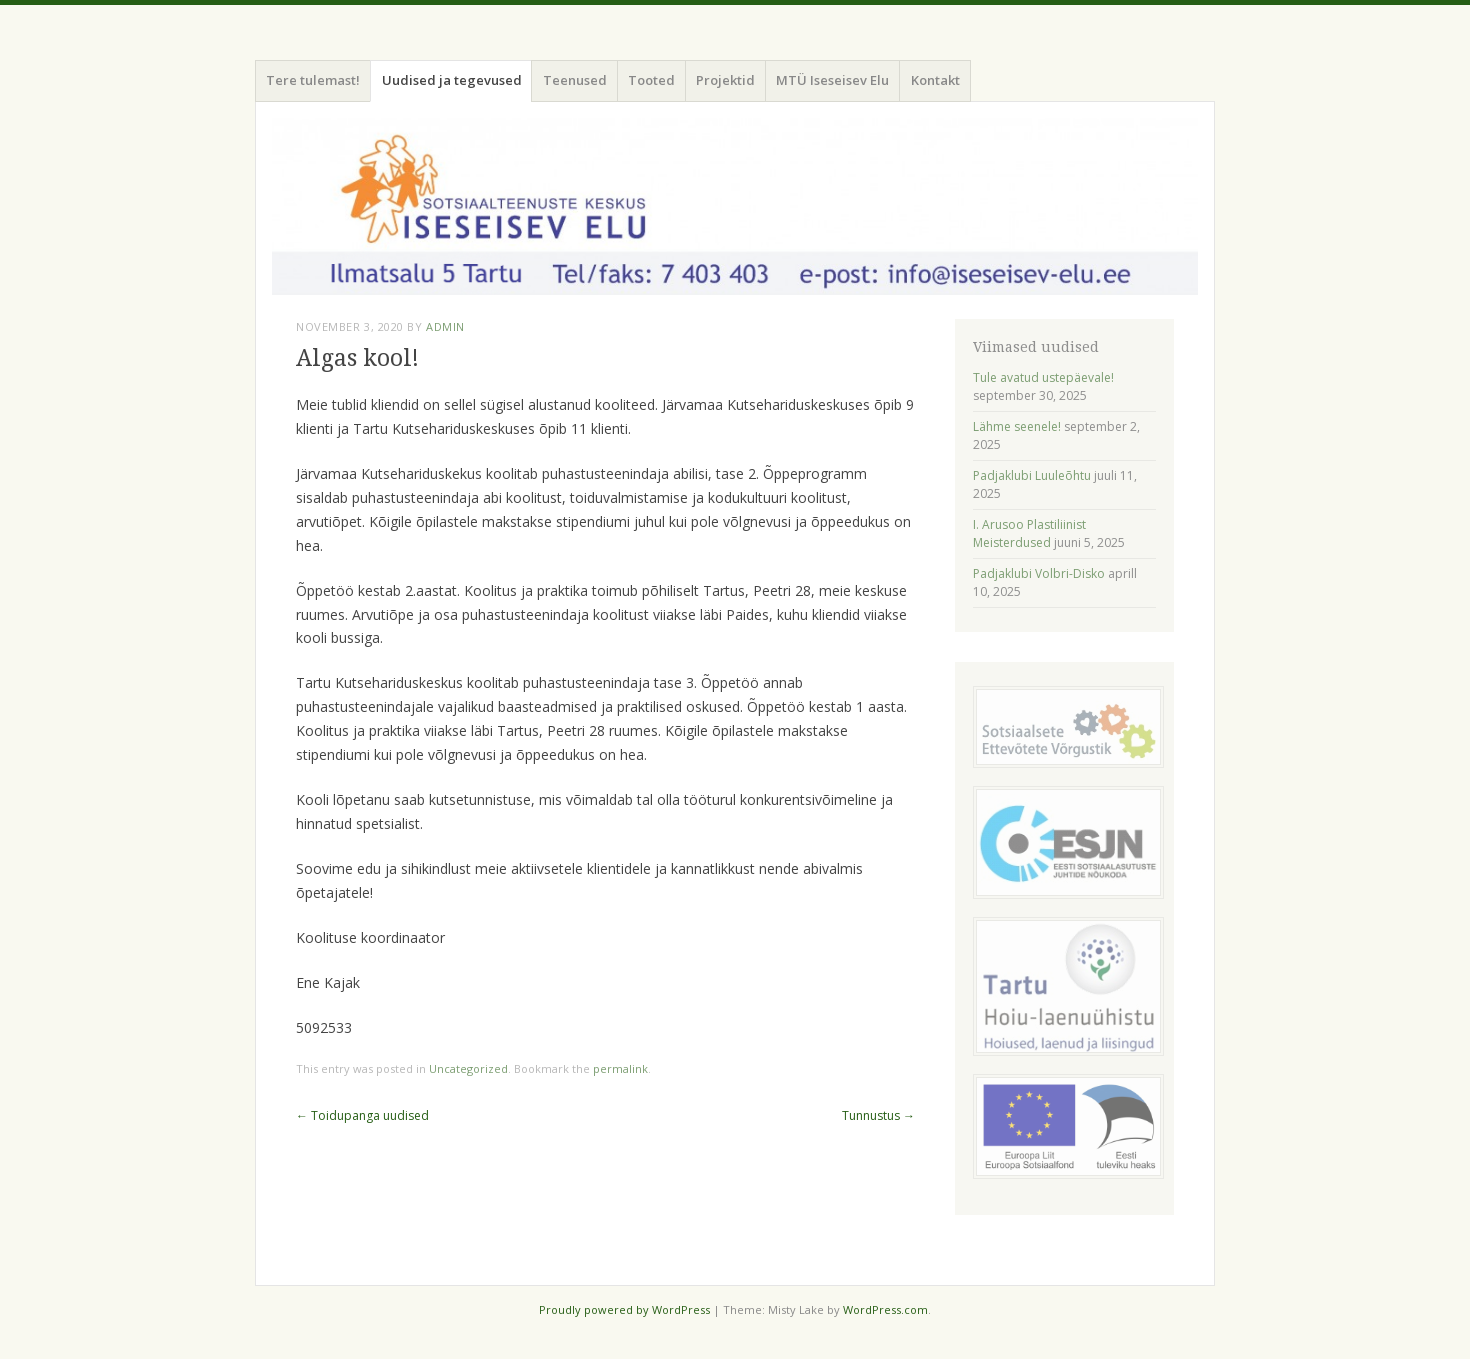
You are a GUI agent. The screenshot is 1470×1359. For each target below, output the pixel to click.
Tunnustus (878, 1115)
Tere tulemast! (313, 80)
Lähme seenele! (1017, 426)
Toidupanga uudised (362, 1115)
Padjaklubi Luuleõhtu (1032, 475)
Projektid (725, 80)
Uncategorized (468, 1068)
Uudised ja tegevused (452, 80)
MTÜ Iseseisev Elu (832, 80)
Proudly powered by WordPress (624, 1309)
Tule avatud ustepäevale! (1043, 377)
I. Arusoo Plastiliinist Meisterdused (1029, 533)
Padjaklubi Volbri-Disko (1039, 573)
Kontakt (935, 80)
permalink (620, 1068)
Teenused (575, 80)
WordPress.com (885, 1309)
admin (445, 326)
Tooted (651, 80)
